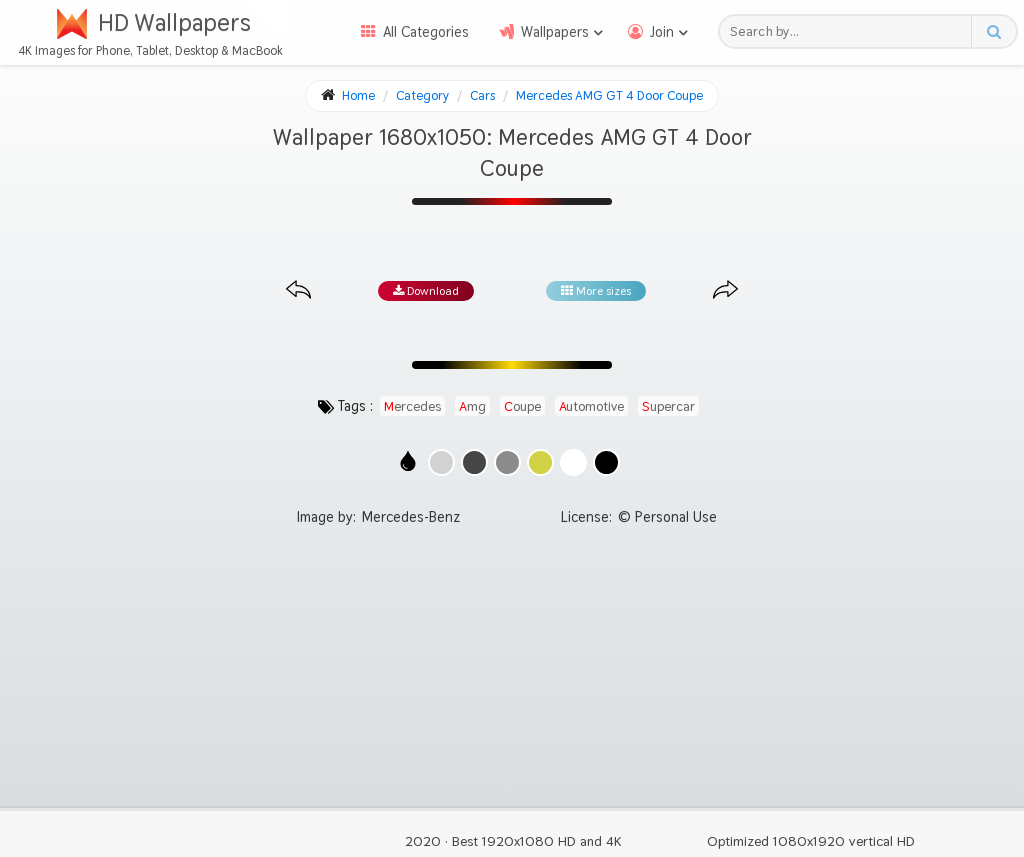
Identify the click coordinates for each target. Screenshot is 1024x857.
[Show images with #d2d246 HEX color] (540, 462)
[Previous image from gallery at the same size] (298, 290)
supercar (668, 406)
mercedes (412, 406)
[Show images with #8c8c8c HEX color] (507, 462)
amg (472, 406)
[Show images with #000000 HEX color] (606, 462)
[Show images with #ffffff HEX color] (573, 462)
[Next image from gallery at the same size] (725, 290)
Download (426, 291)
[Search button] (993, 31)
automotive (591, 406)
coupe (522, 406)
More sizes (596, 291)
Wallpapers (555, 32)
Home (358, 95)
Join (662, 32)
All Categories (426, 32)
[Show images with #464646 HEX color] (474, 462)
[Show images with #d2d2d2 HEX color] (441, 462)
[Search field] (850, 31)
